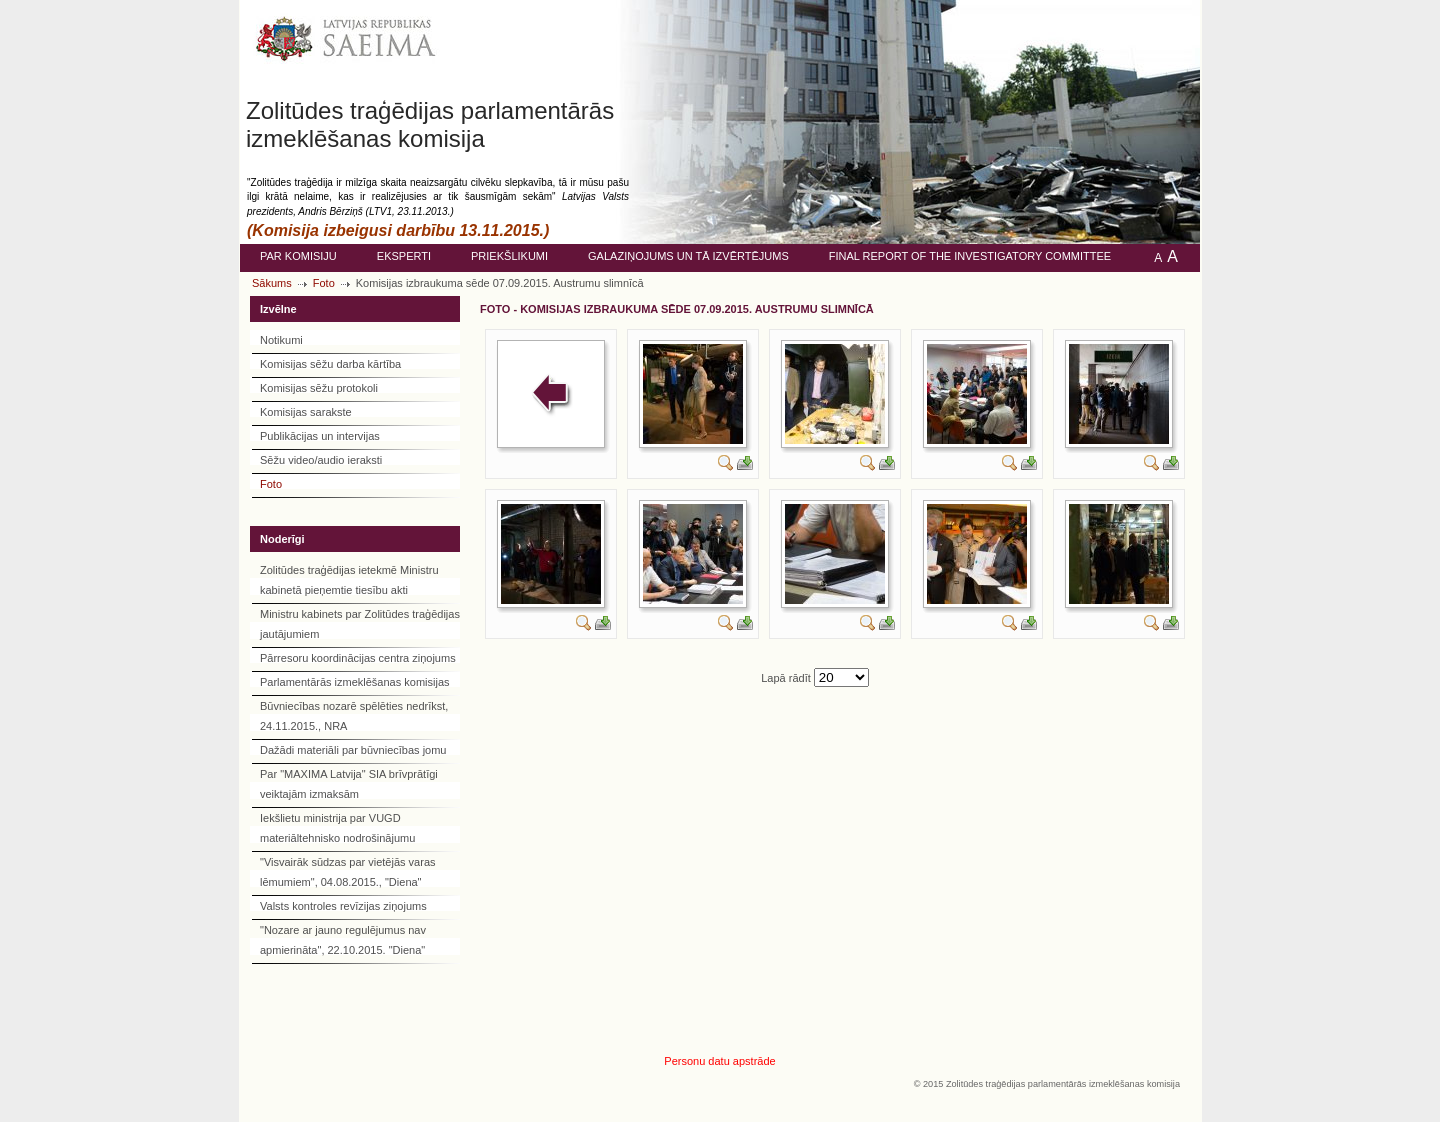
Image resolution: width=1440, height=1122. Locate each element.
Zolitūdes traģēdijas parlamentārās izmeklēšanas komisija (430, 124)
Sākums (272, 283)
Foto (324, 283)
